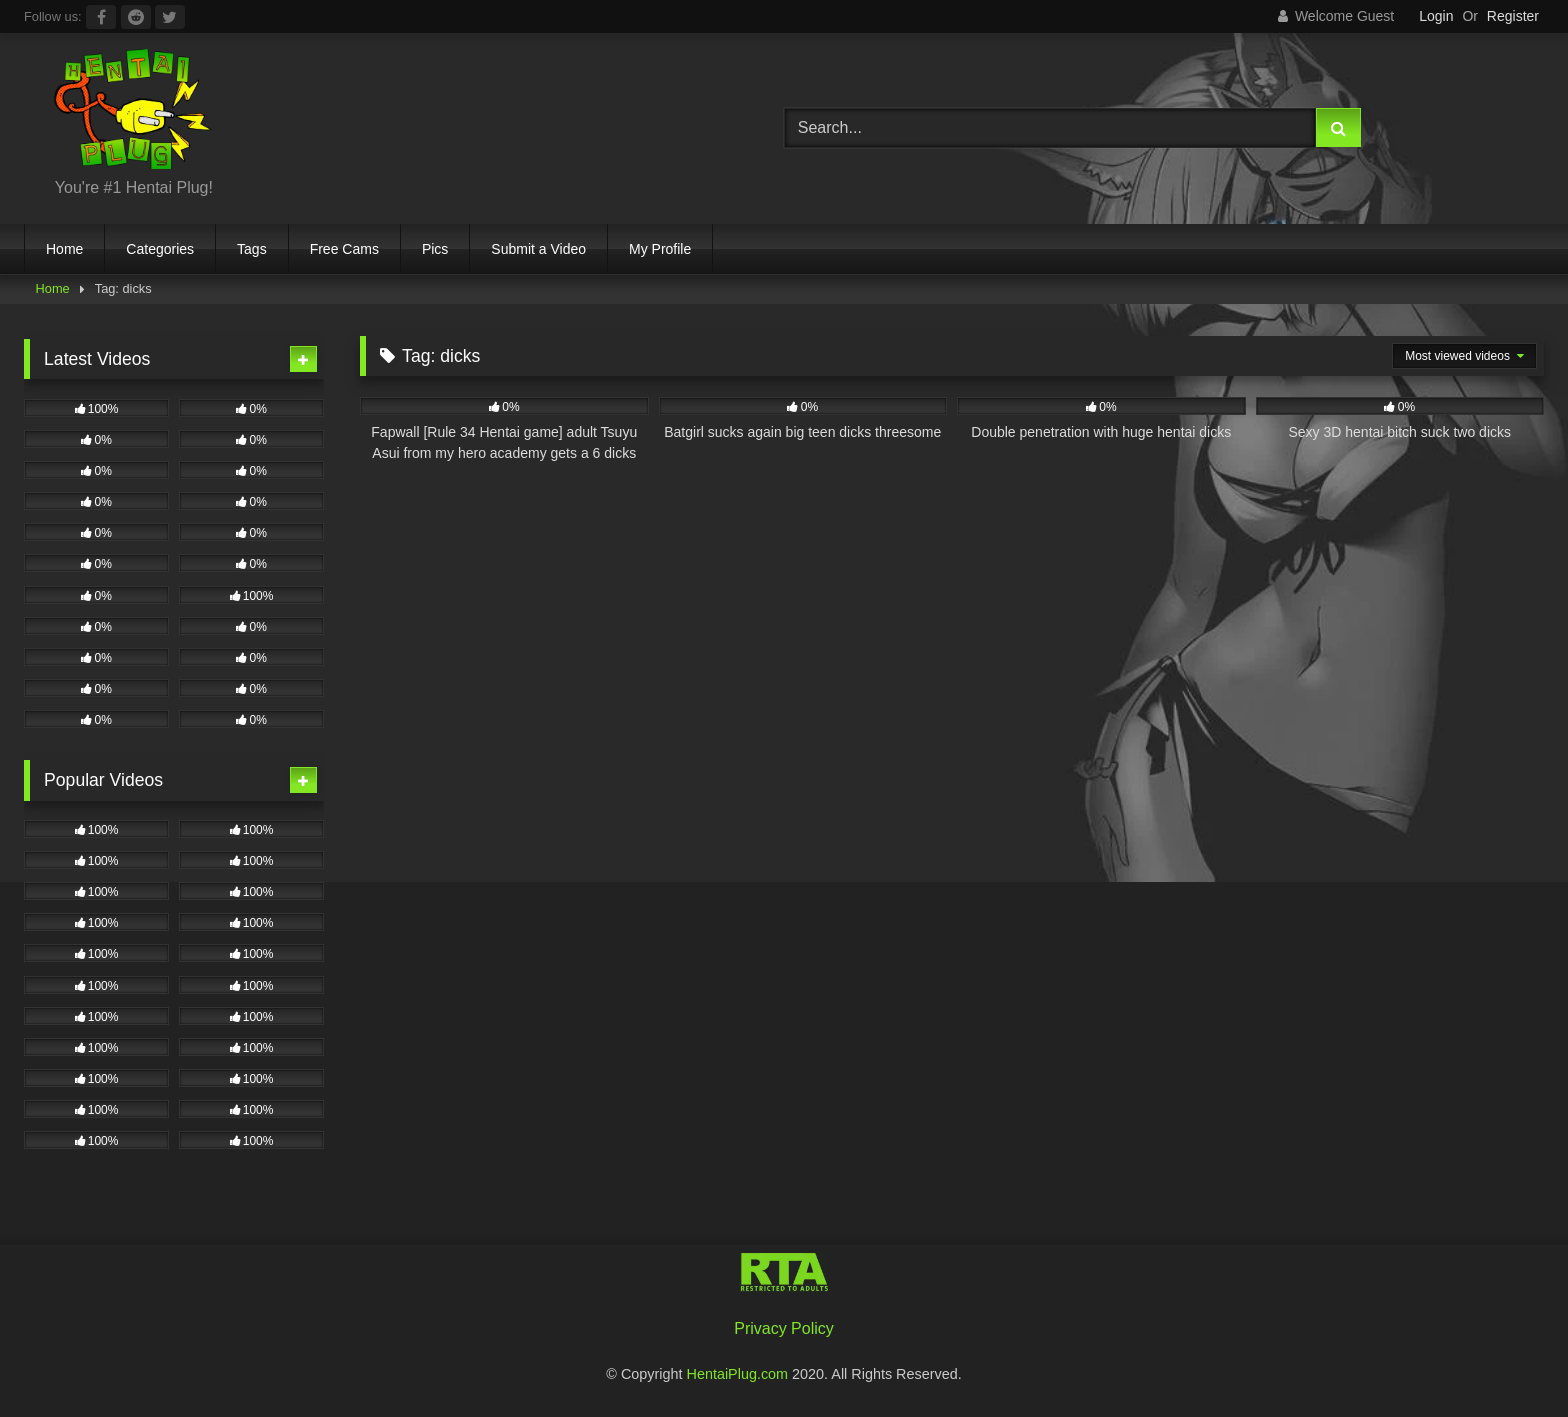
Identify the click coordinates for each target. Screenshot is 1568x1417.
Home (64, 249)
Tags (252, 249)
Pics (435, 249)
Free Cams (344, 249)
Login (1436, 16)
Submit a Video (538, 249)
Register (1513, 16)
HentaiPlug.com (740, 1374)
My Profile (660, 249)
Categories (160, 249)
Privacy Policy (784, 1328)
